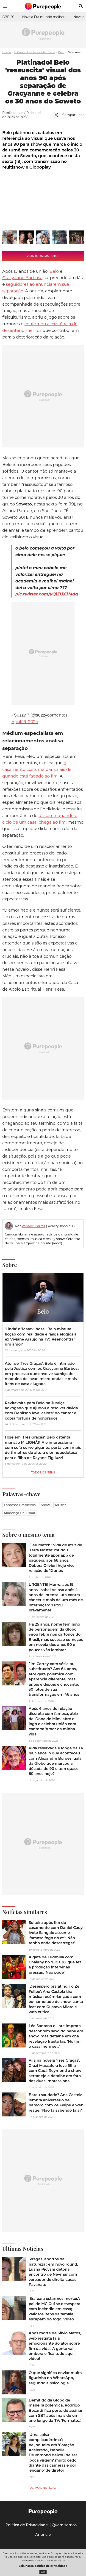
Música (61, 1505)
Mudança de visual (19, 1513)
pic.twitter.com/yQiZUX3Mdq (46, 594)
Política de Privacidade (27, 2525)
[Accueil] (43, 6)
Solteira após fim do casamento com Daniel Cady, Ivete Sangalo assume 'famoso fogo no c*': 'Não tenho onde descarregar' (56, 1932)
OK (43, 2571)
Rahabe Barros (33, 1226)
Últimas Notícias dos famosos (34, 52)
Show (45, 1505)
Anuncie (43, 2534)
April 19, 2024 (24, 721)
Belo (61, 52)
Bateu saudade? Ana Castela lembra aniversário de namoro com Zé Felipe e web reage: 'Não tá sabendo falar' (56, 2102)
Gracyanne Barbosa (22, 277)
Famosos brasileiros (20, 1505)
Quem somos (64, 2525)
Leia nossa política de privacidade (43, 2566)
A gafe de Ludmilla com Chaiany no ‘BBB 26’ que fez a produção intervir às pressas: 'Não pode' (55, 1965)
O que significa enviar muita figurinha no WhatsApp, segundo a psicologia (55, 2378)
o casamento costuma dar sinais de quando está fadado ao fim (37, 769)
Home (6, 52)
